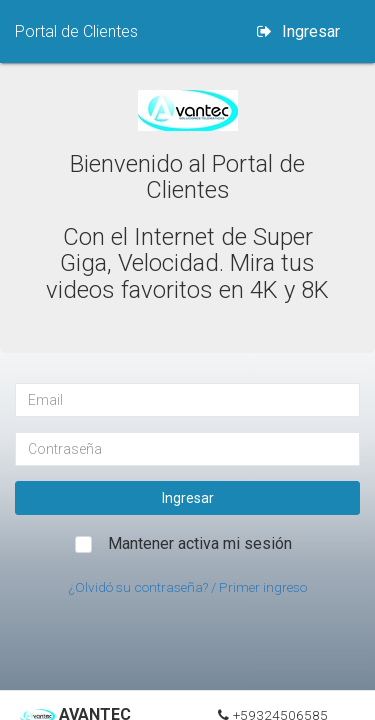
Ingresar (298, 31)
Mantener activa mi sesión (200, 543)
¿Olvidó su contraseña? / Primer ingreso (188, 587)
